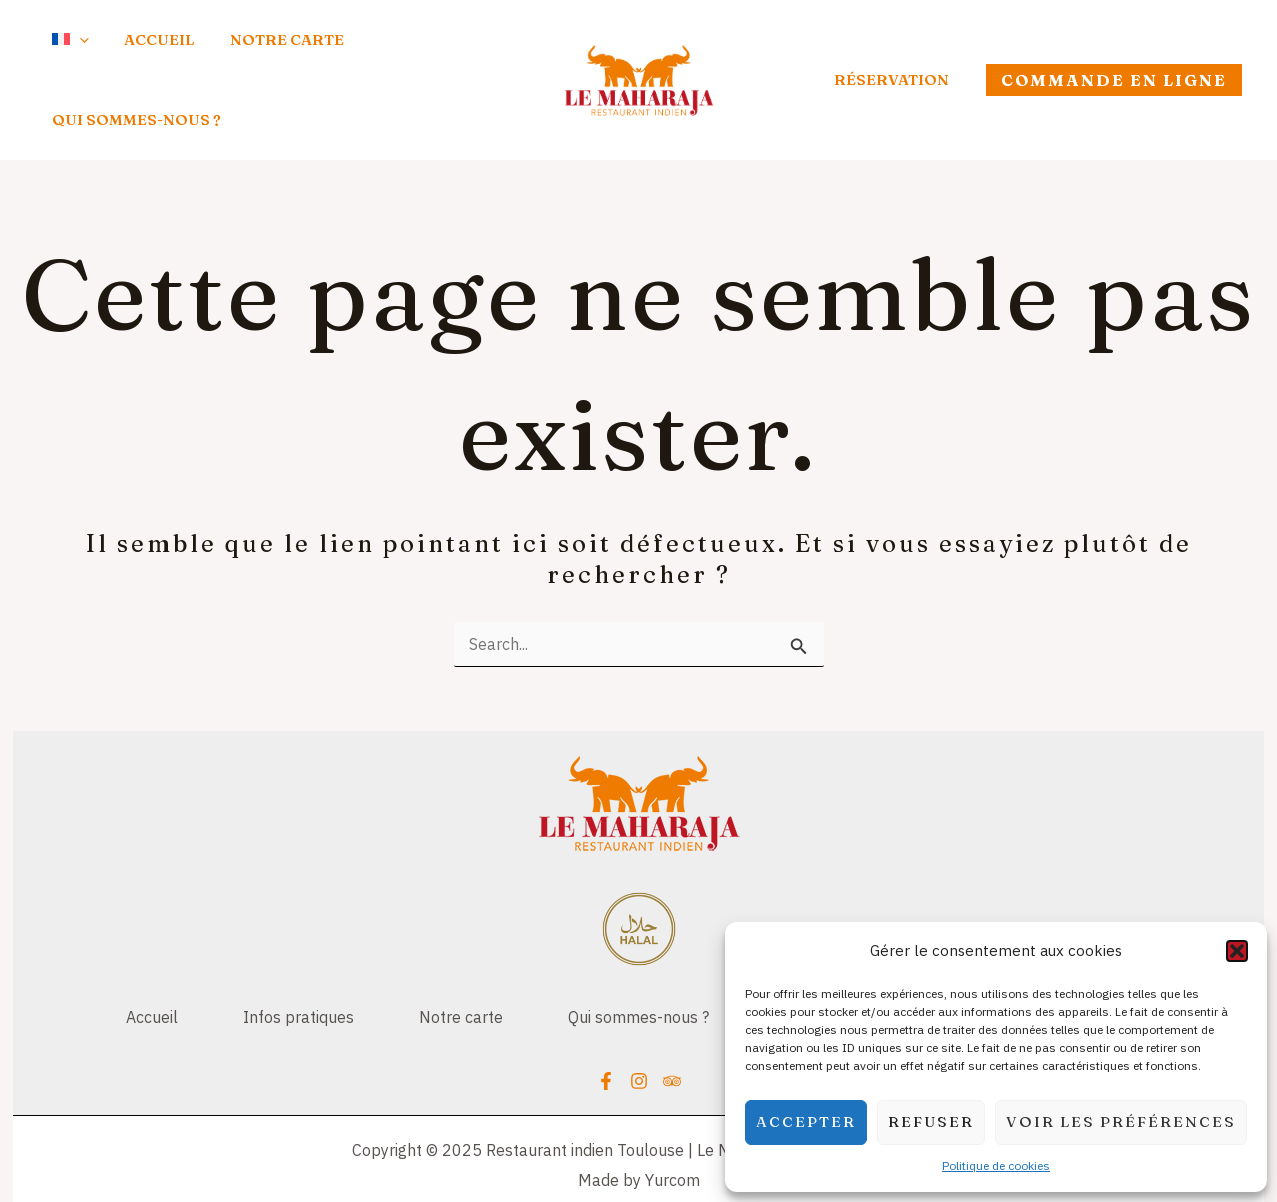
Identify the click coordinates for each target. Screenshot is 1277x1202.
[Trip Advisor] (672, 1034)
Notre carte (456, 968)
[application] (62, 55)
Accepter (806, 1121)
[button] (1237, 951)
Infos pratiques (288, 968)
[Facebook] (606, 1034)
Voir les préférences (1121, 1121)
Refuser (931, 1121)
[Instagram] (639, 1034)
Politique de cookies (996, 1165)
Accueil (137, 968)
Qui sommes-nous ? (638, 968)
